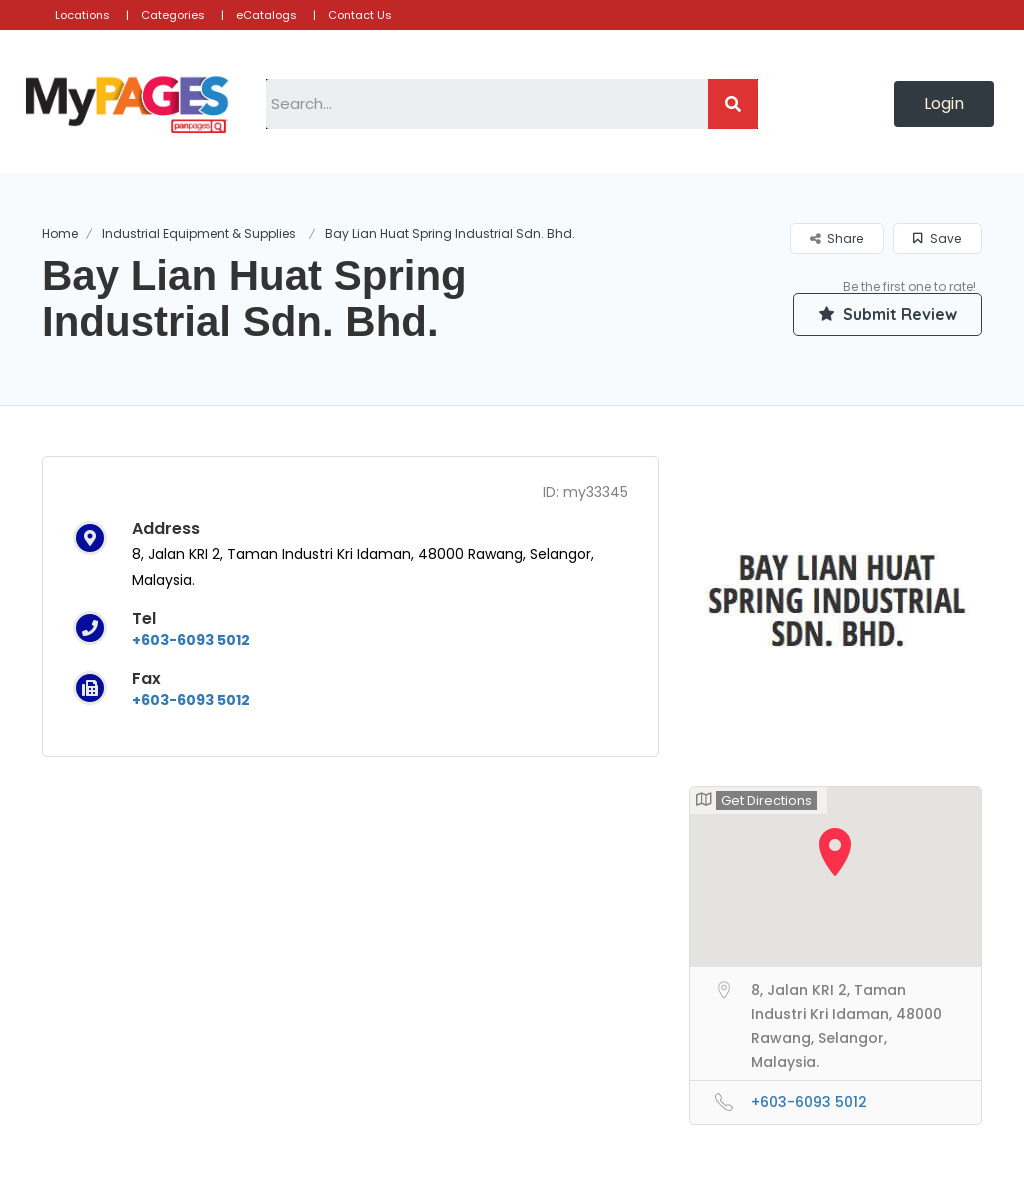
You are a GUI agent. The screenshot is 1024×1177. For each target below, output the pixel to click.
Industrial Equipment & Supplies (199, 233)
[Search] (733, 104)
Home (60, 233)
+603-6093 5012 (191, 640)
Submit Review (887, 314)
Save (937, 238)
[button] (944, 104)
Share (836, 238)
